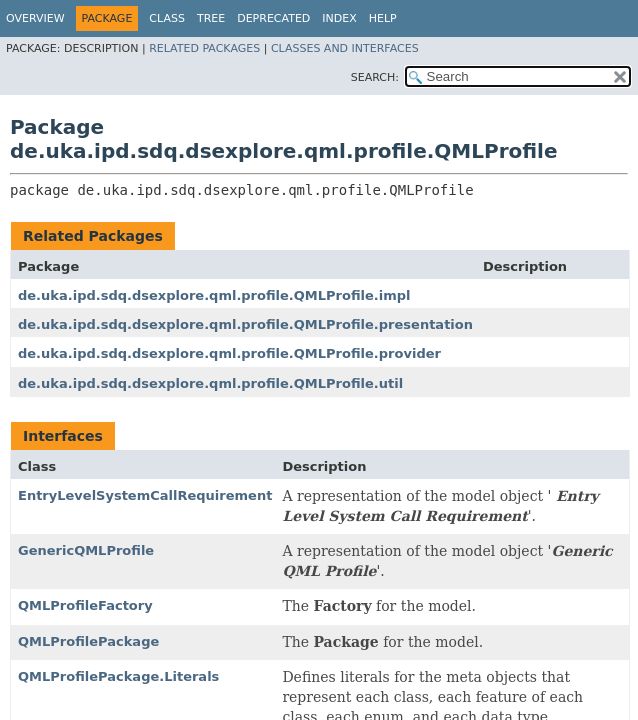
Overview (35, 18)
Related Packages (204, 48)
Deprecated (273, 18)
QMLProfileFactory (85, 605)
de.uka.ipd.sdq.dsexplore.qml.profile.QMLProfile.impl (214, 295)
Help (383, 18)
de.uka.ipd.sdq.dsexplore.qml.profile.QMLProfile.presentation (245, 324)
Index (339, 18)
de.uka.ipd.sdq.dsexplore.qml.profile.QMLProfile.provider (229, 353)
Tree (211, 18)
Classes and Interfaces (345, 48)
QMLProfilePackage (88, 641)
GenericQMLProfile (86, 550)
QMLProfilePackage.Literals (118, 676)
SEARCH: (375, 77)
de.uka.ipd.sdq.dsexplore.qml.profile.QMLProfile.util (210, 383)
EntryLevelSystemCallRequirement (145, 495)
